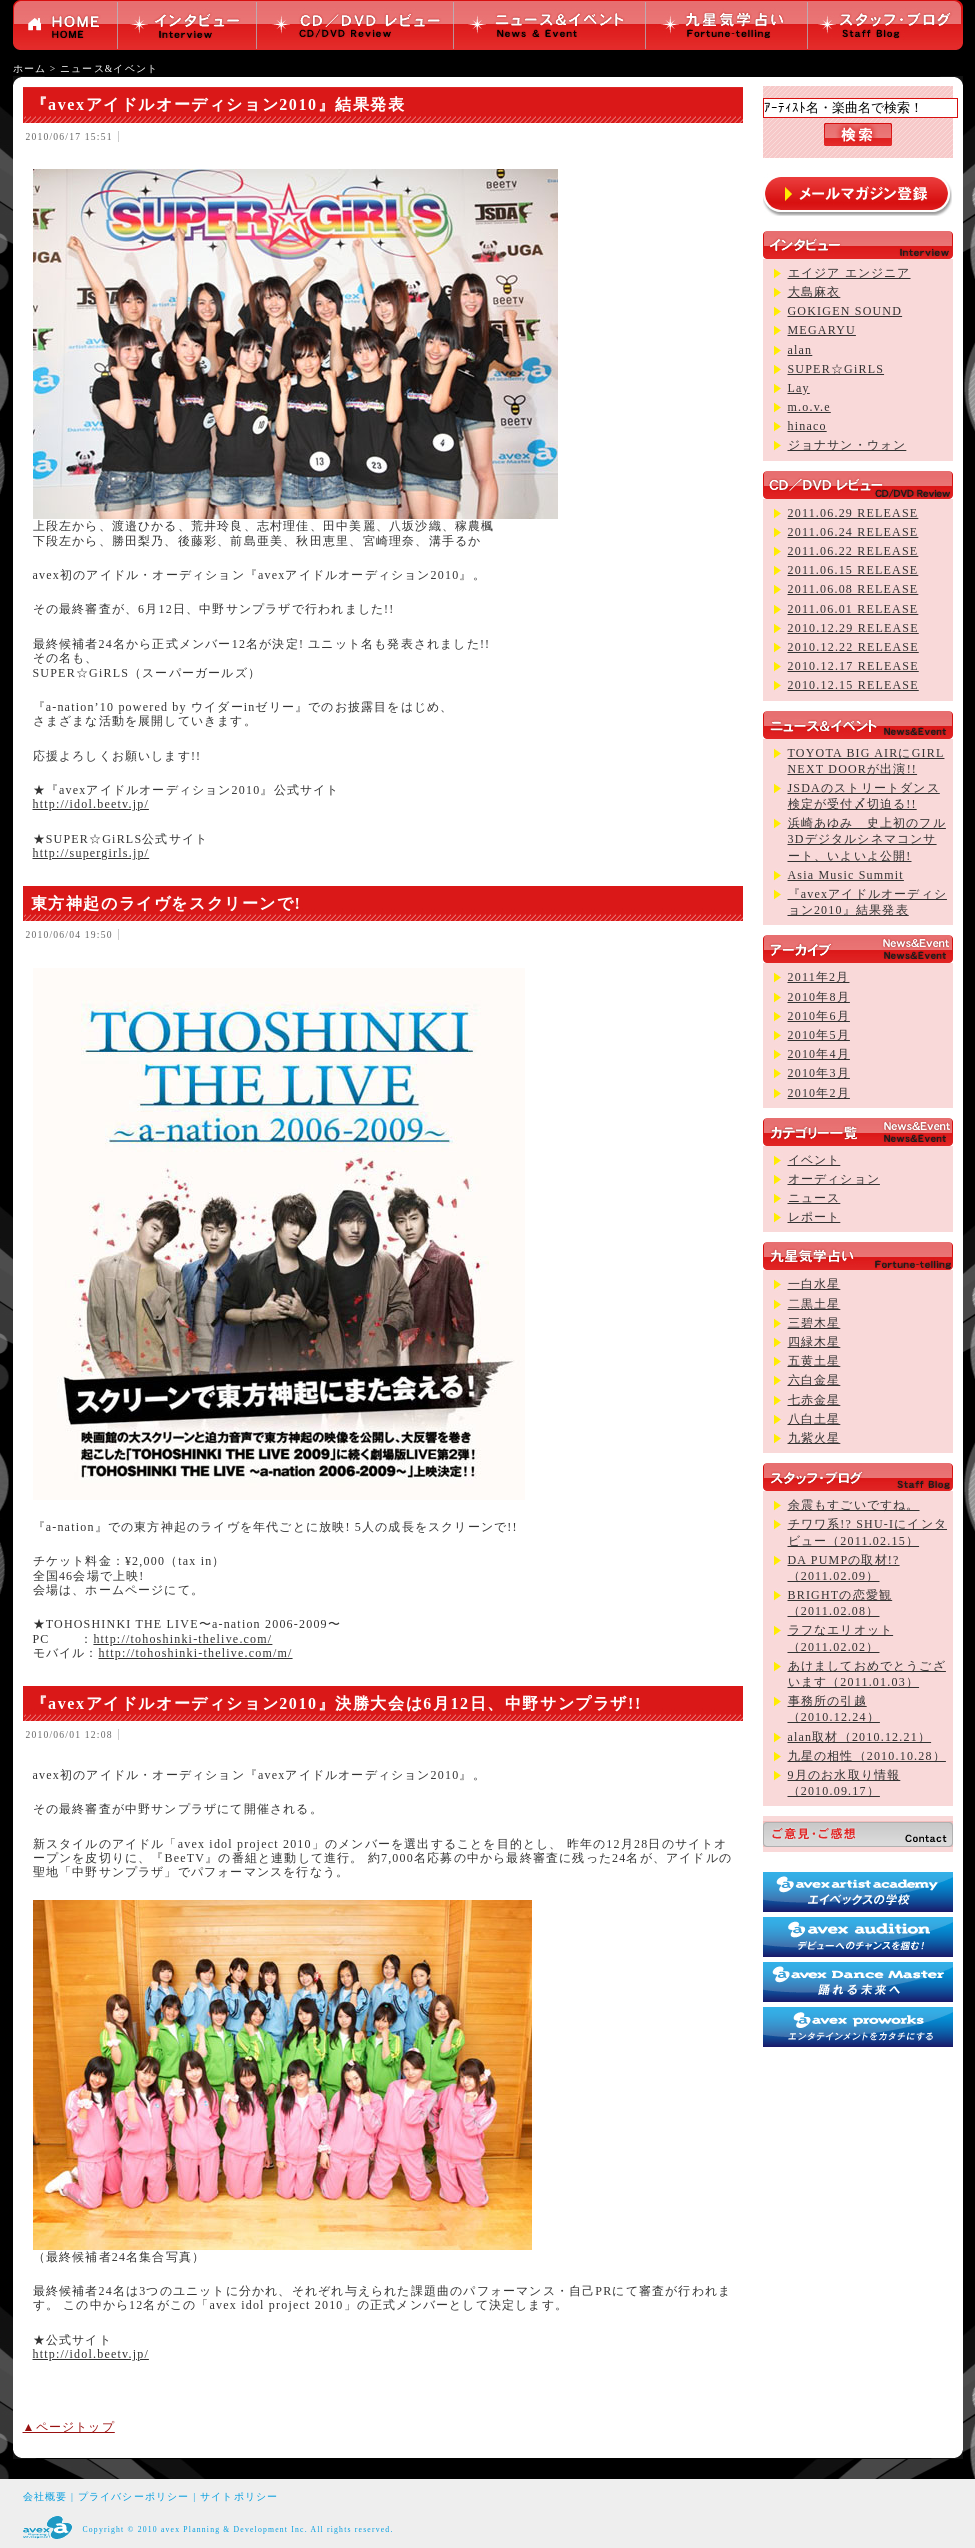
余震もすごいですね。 (854, 1505)
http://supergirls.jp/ (91, 853)
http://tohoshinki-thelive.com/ (182, 1639)
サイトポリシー (239, 2496)
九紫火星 (814, 1438)
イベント (814, 1160)
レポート (814, 1217)
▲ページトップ (69, 2427)
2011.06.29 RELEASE (853, 513)
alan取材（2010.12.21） (860, 1737)
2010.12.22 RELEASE (853, 647)
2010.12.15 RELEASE (853, 685)
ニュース (814, 1198)
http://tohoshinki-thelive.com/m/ (196, 1653)
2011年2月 (819, 977)
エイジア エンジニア (849, 273)
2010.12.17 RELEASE (853, 666)
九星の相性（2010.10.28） (867, 1756)
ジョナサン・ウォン (847, 445)
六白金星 (814, 1380)
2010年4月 (819, 1054)
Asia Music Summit (846, 875)
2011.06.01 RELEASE (853, 609)
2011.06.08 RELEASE (853, 589)
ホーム (30, 68)
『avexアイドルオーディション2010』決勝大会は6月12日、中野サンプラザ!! (336, 1703)
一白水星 (814, 1284)
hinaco (807, 426)
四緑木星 (814, 1342)
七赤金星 (814, 1400)
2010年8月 (819, 997)
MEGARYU (822, 330)
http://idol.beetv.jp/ (91, 804)
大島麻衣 (814, 292)
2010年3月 (819, 1073)
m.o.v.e (809, 407)
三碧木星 (814, 1323)
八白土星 (814, 1419)
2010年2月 (819, 1093)
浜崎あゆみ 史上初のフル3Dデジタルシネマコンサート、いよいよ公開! (867, 839)
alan (800, 350)
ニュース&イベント (109, 68)
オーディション (834, 1179)
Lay (799, 388)
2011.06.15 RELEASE (853, 570)
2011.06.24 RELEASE (853, 532)
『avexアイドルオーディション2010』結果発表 (218, 104)
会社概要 (45, 2496)
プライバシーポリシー (134, 2496)
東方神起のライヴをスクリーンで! (166, 903)
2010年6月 (819, 1016)
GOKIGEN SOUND (845, 311)
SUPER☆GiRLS (836, 369)
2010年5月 (819, 1035)
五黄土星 (814, 1361)
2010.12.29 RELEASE (853, 628)
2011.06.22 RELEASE (853, 551)
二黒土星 (814, 1304)
